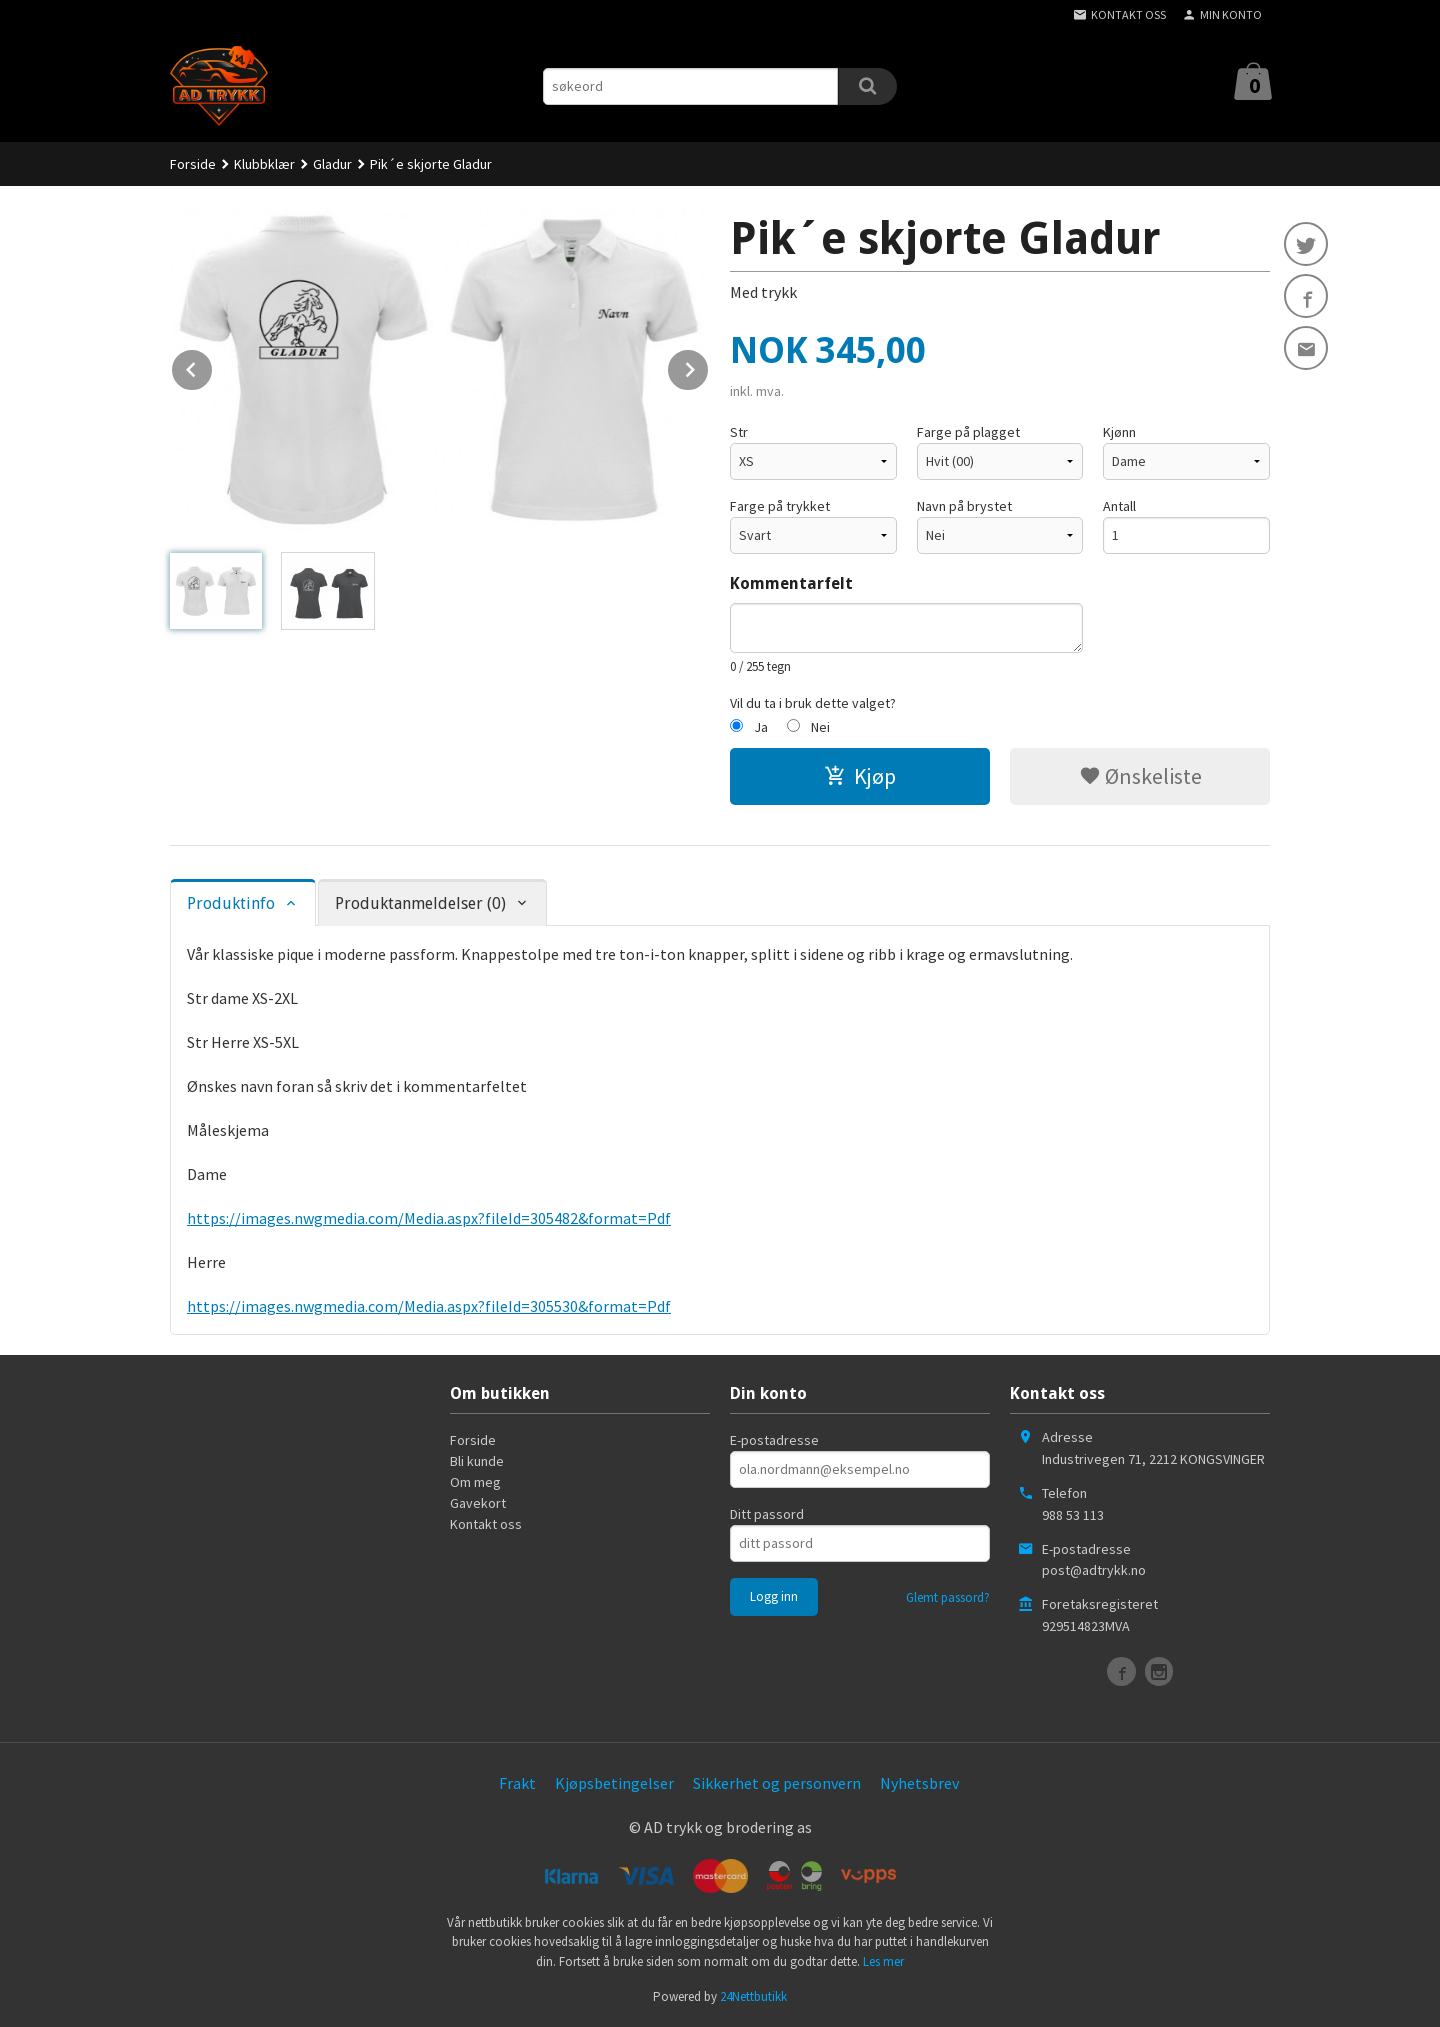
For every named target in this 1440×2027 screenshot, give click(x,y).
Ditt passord (767, 1514)
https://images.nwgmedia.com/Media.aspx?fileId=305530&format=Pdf (429, 1306)
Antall (1119, 506)
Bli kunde (477, 1461)
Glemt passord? (948, 1597)
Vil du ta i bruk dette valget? (813, 703)
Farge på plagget (968, 432)
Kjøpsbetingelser (614, 1783)
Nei (820, 727)
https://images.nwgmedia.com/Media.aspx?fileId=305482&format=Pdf (429, 1218)
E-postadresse (774, 1440)
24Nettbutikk (753, 1996)
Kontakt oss (486, 1524)
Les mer (883, 1961)
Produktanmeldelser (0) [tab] (420, 903)
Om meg (475, 1482)
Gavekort (478, 1503)
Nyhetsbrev (919, 1783)
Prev (213, 366)
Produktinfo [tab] (231, 903)
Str (739, 432)
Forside (193, 164)
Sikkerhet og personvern (777, 1783)
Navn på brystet (964, 506)
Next (709, 366)
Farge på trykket (780, 506)
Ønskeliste (1140, 776)
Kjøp (860, 776)
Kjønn (1119, 432)
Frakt (517, 1783)
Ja (761, 727)
